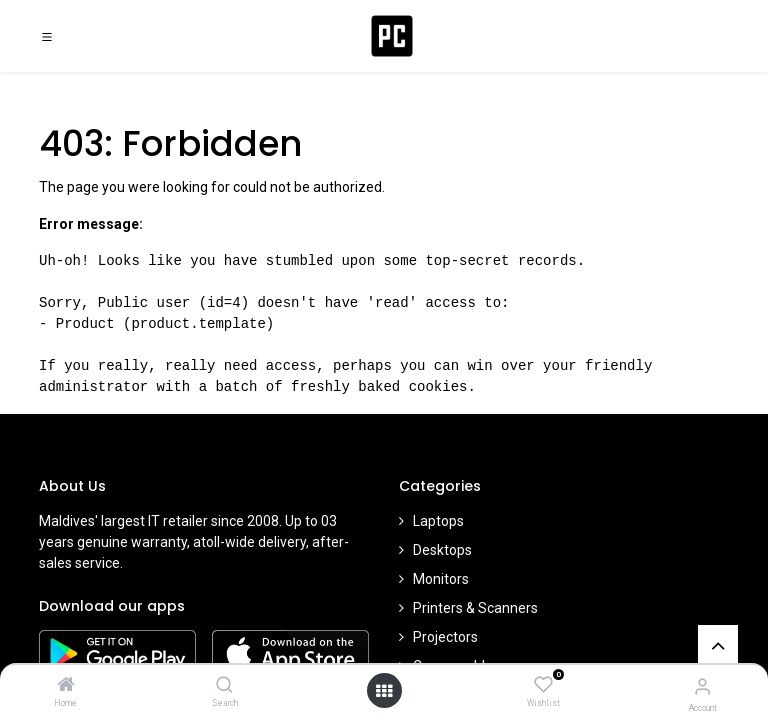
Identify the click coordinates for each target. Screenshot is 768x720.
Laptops (438, 521)
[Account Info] (702, 686)
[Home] (66, 686)
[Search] (224, 686)
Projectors (445, 637)
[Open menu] (384, 691)
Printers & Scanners (475, 608)
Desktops (442, 550)
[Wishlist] (543, 685)
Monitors (441, 579)
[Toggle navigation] (47, 36)
